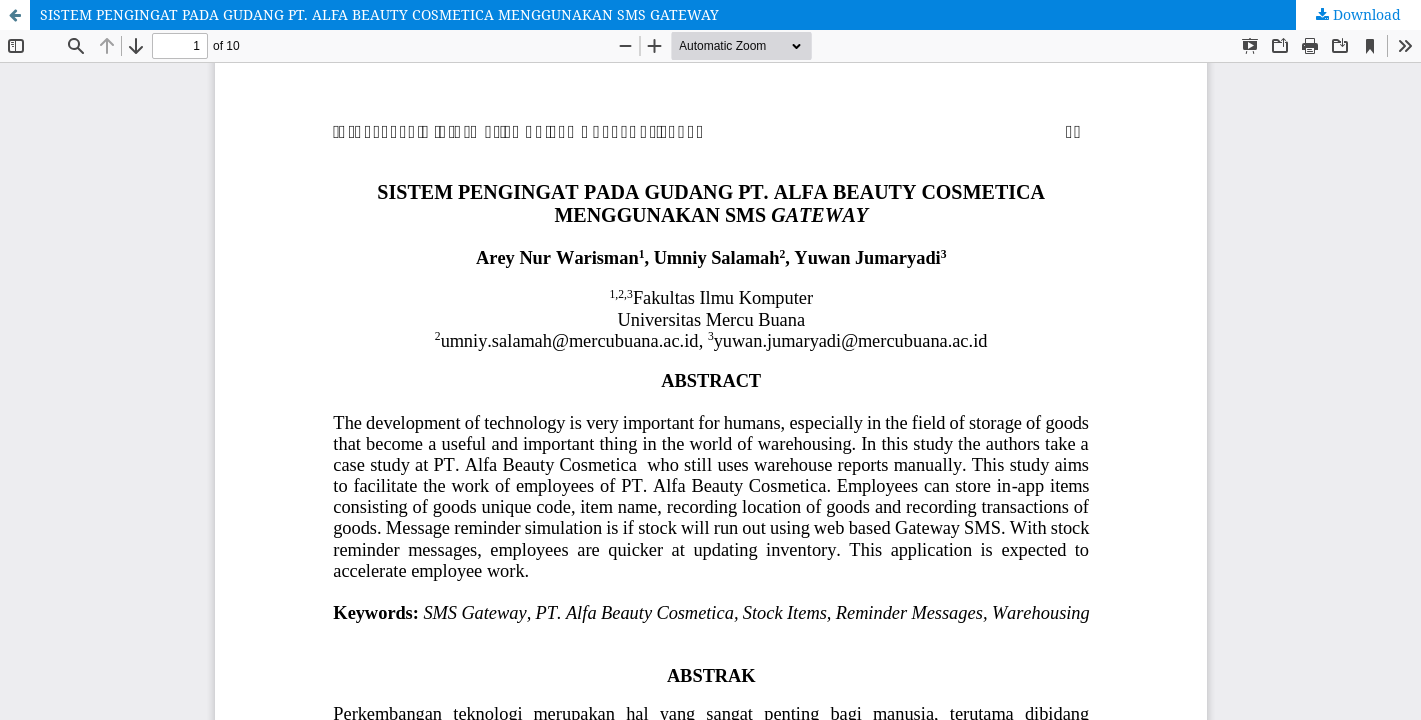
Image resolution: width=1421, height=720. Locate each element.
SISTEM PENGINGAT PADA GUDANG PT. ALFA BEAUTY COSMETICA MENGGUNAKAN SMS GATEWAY (379, 14)
